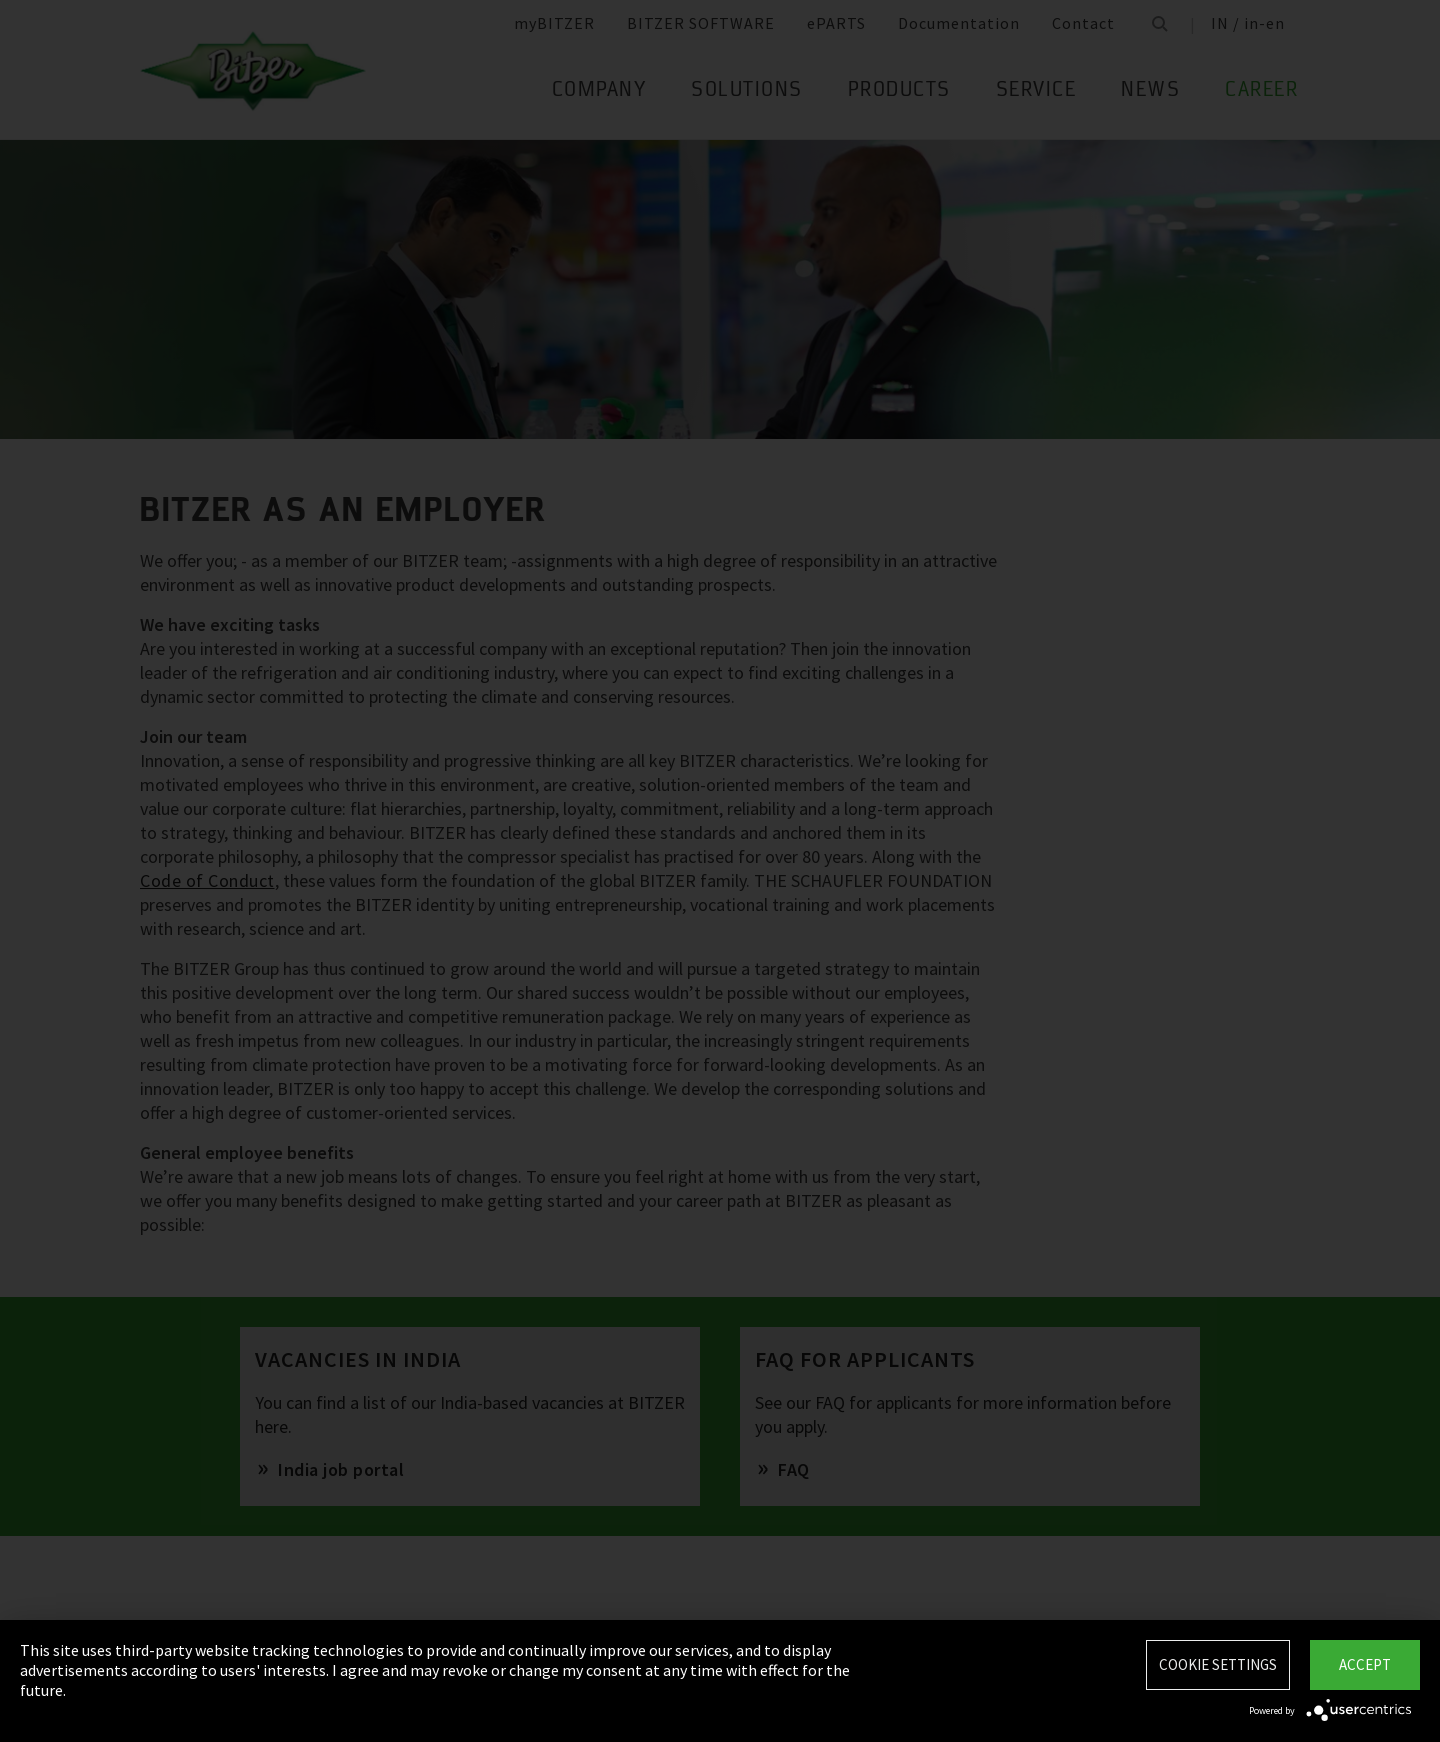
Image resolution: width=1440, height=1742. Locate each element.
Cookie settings (1218, 1664)
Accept (1365, 1664)
